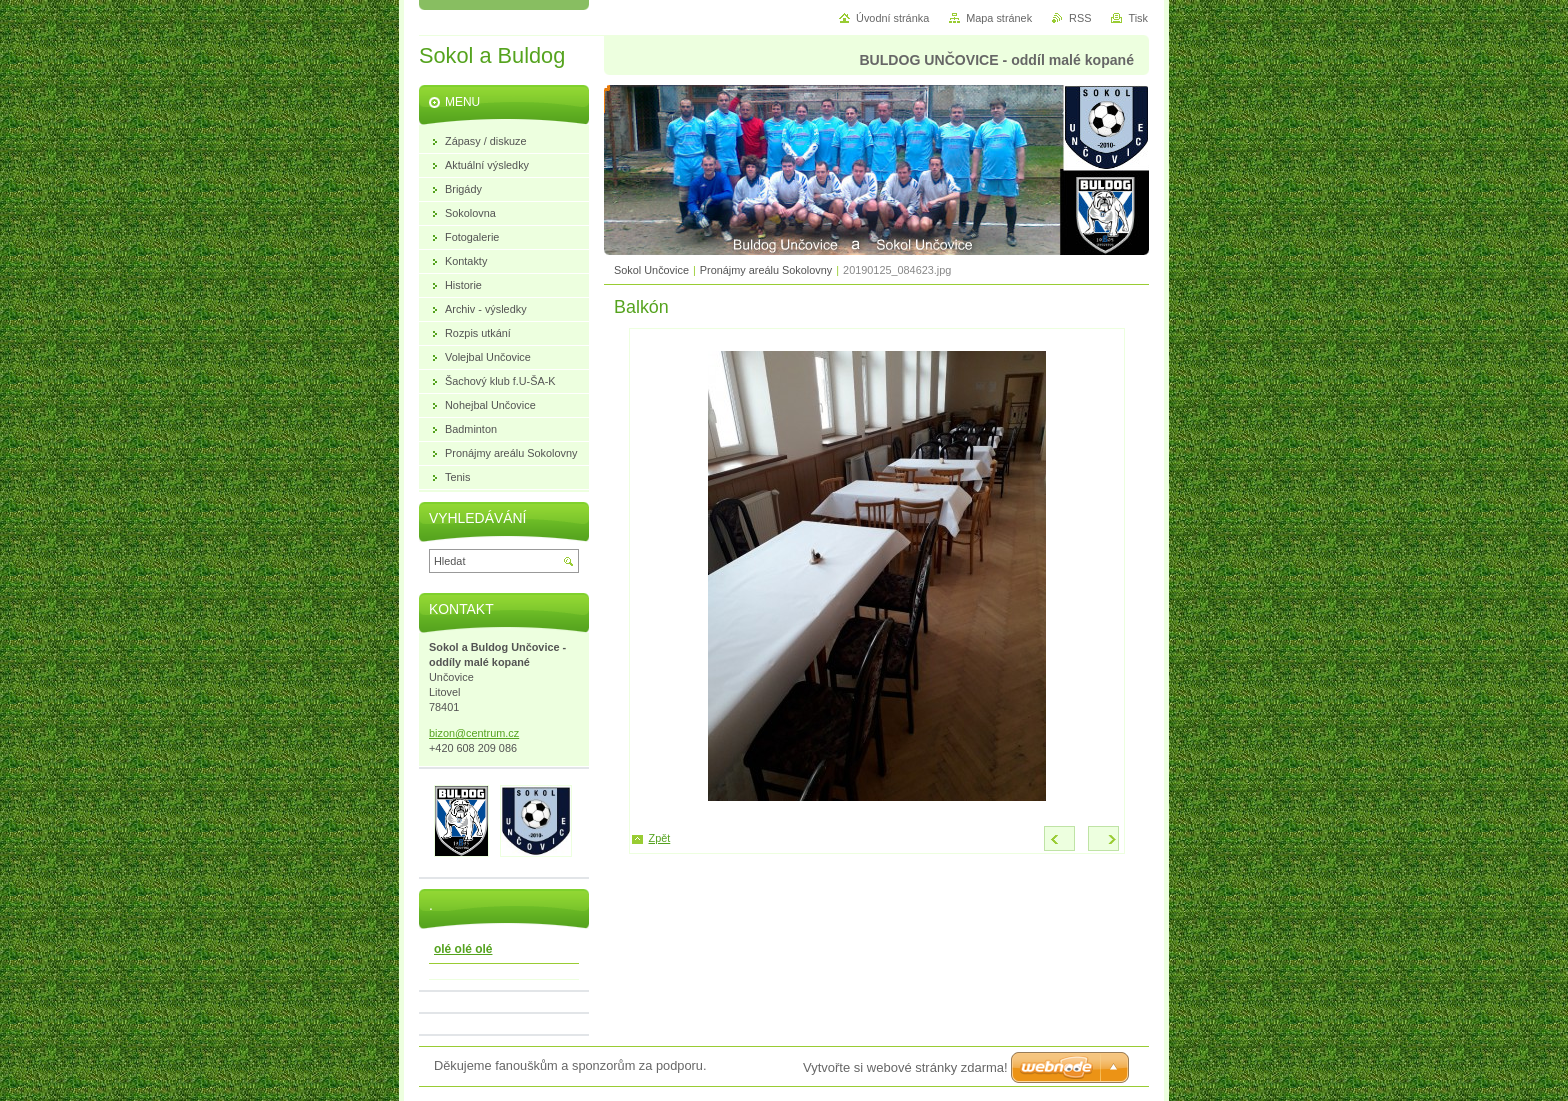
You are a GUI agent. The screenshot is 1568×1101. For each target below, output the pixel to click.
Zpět (660, 838)
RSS (1080, 18)
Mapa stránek (999, 18)
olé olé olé (463, 949)
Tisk (1138, 18)
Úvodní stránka (892, 18)
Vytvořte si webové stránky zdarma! (905, 1067)
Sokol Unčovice (651, 270)
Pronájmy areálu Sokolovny (766, 270)
